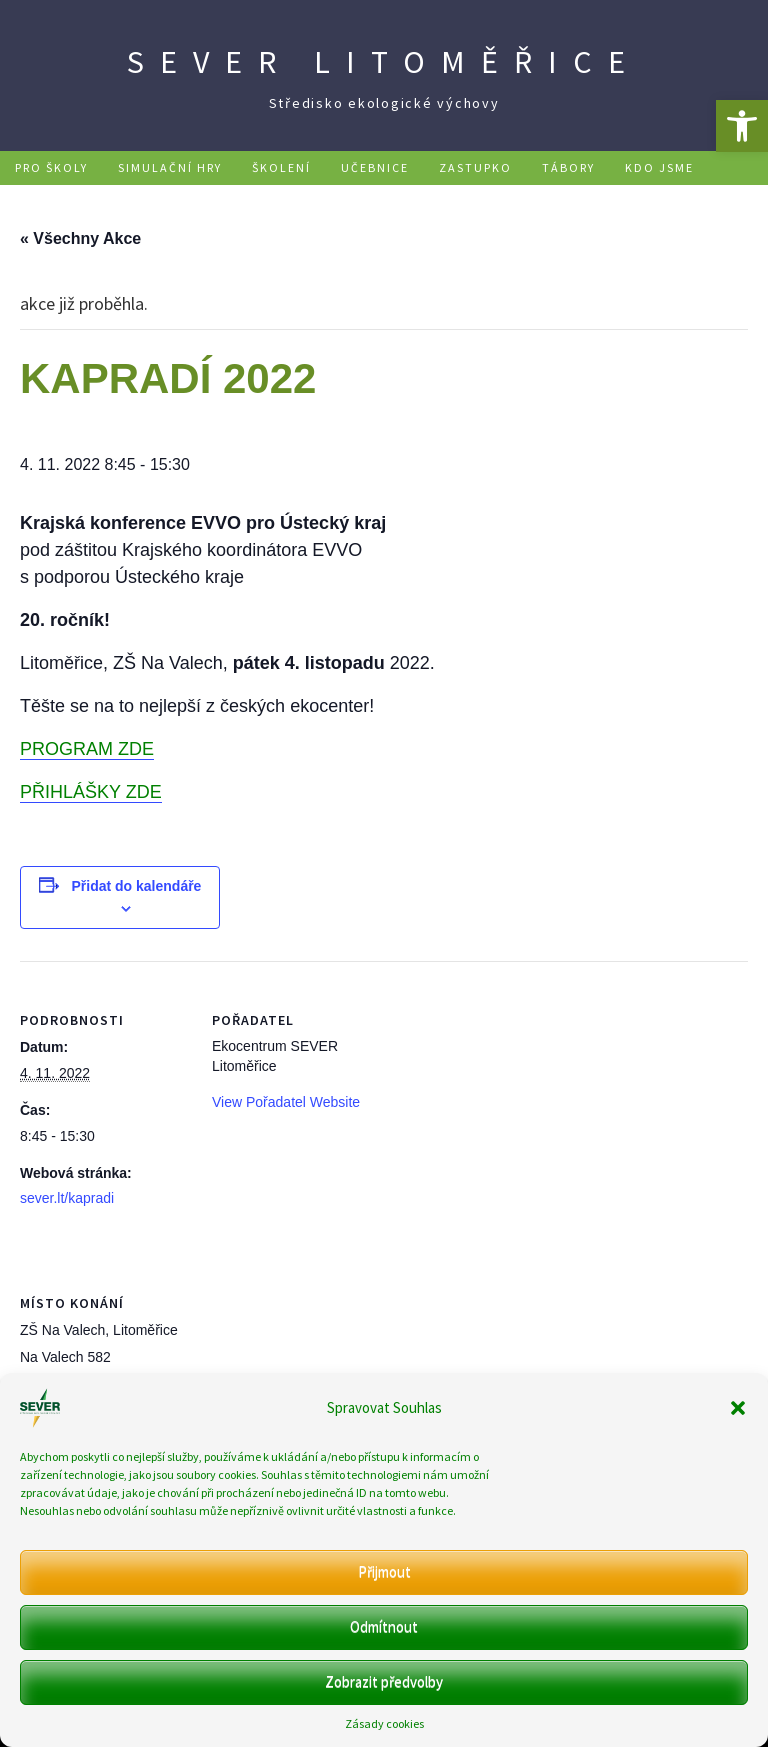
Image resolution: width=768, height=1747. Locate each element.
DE (483, 201)
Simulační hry (170, 167)
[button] (742, 126)
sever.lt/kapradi (67, 1198)
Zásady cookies (384, 1723)
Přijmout (384, 1571)
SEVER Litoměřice (384, 62)
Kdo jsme (659, 167)
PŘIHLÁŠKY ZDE (91, 792)
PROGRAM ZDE (87, 749)
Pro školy (51, 167)
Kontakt (411, 201)
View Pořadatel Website (286, 1102)
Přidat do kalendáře (136, 886)
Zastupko (475, 167)
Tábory (568, 167)
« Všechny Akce (80, 238)
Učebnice (375, 167)
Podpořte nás (67, 201)
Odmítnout (384, 1626)
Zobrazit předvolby (384, 1681)
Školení (281, 167)
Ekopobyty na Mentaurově (249, 201)
